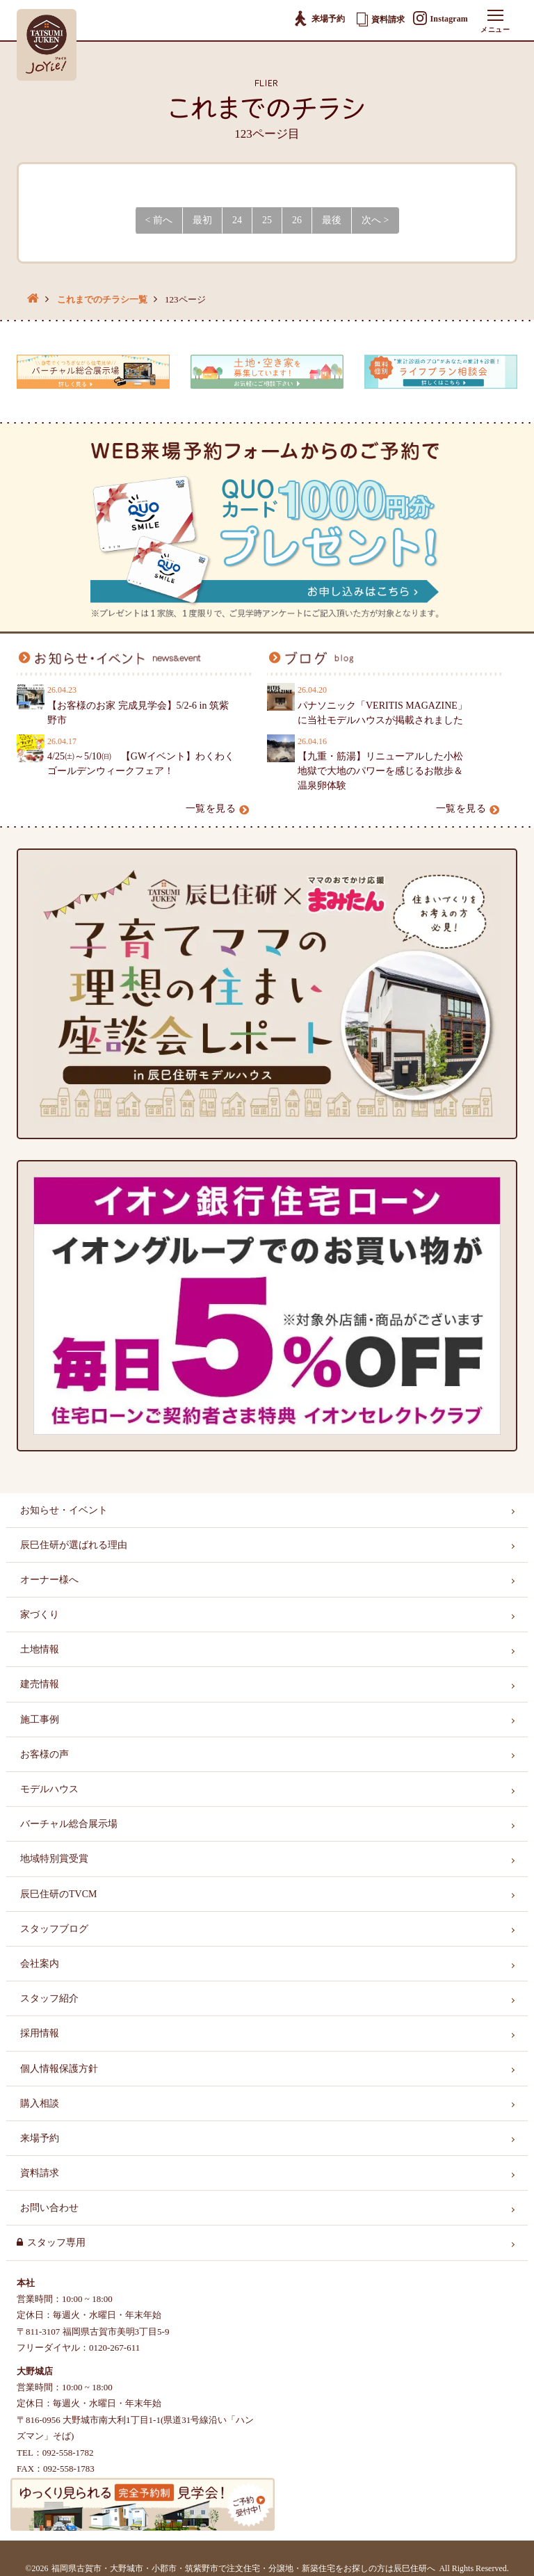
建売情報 (39, 1684)
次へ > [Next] (375, 220)
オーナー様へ (49, 1580)
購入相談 (39, 2103)
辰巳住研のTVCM (58, 1894)
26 (297, 220)
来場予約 (319, 19)
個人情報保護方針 (59, 2068)
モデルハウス (49, 1789)
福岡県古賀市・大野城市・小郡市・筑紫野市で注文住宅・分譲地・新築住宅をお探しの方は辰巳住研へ (243, 2568)
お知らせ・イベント (64, 1510)
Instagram (440, 18)
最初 (202, 220)
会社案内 (39, 1963)
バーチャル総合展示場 (69, 1824)
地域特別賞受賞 (54, 1858)
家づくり (39, 1614)
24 (237, 220)
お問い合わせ (49, 2208)
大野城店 (35, 2371)
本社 (26, 2283)
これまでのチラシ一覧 (102, 299)
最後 (331, 220)
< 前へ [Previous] (158, 220)
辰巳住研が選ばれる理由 (73, 1545)
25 (267, 220)
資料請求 (381, 19)
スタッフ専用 (56, 2242)
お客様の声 (44, 1754)
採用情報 (39, 2033)
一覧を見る (218, 808)
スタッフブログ (54, 1929)
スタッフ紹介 (49, 1998)
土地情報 (39, 1649)
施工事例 (39, 1719)
